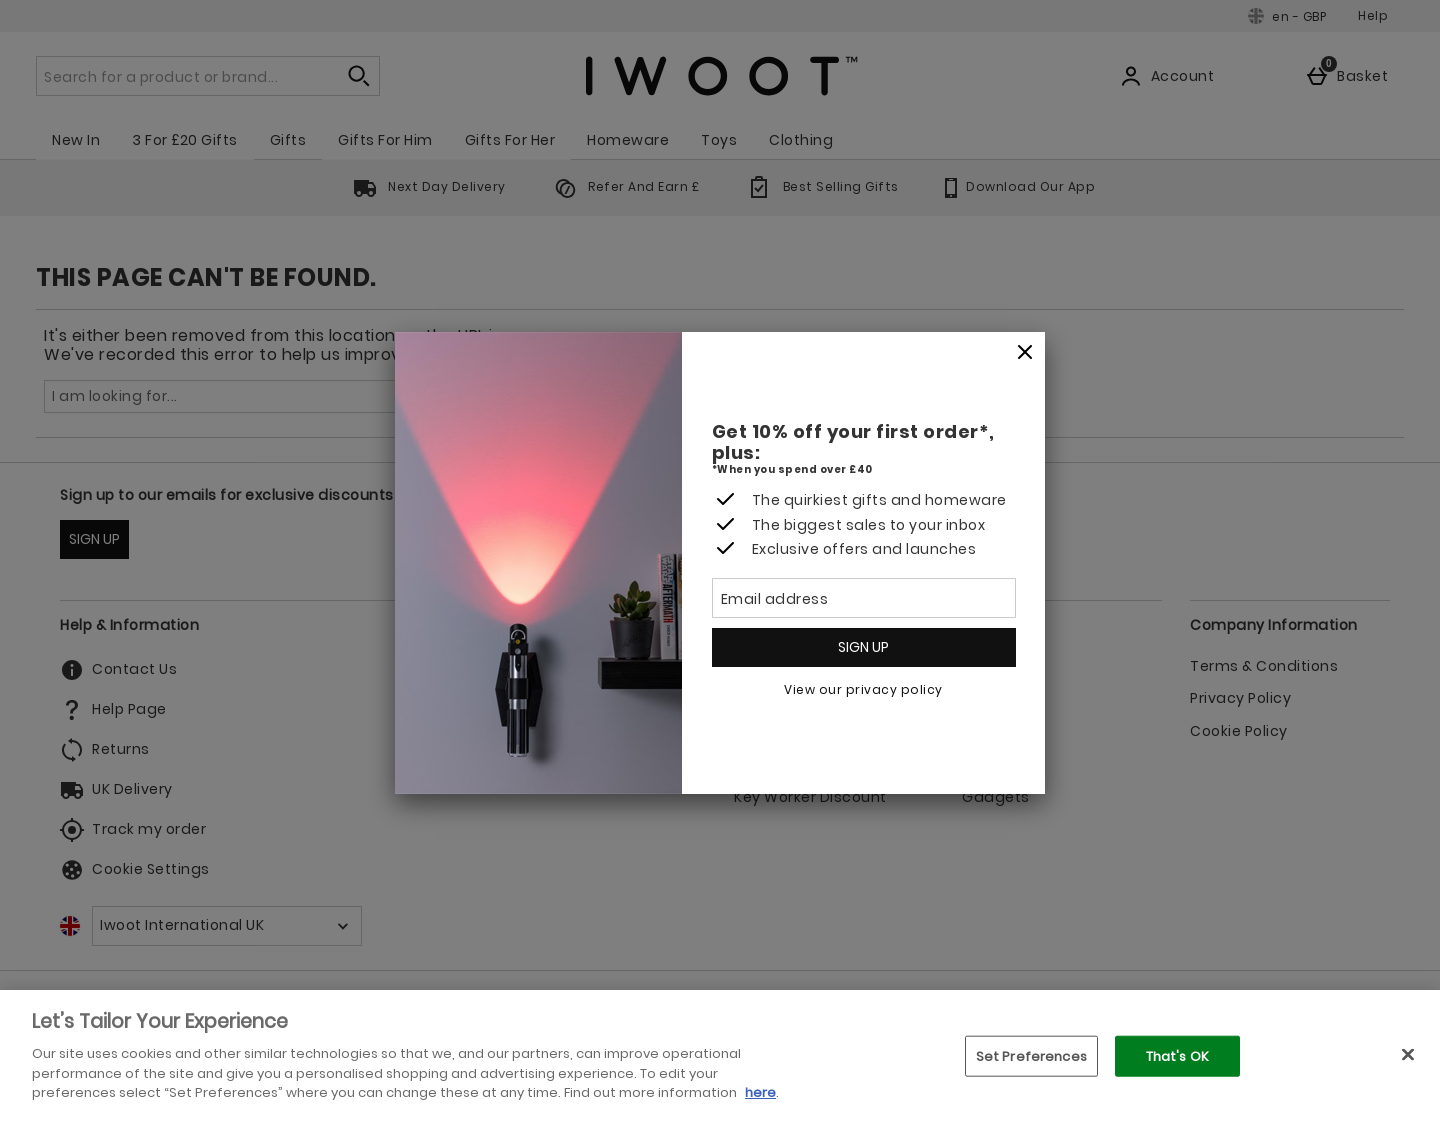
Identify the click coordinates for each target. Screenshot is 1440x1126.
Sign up (863, 647)
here (760, 1092)
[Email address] (864, 598)
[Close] (1025, 353)
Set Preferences (1031, 1055)
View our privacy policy (863, 689)
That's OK (1177, 1055)
